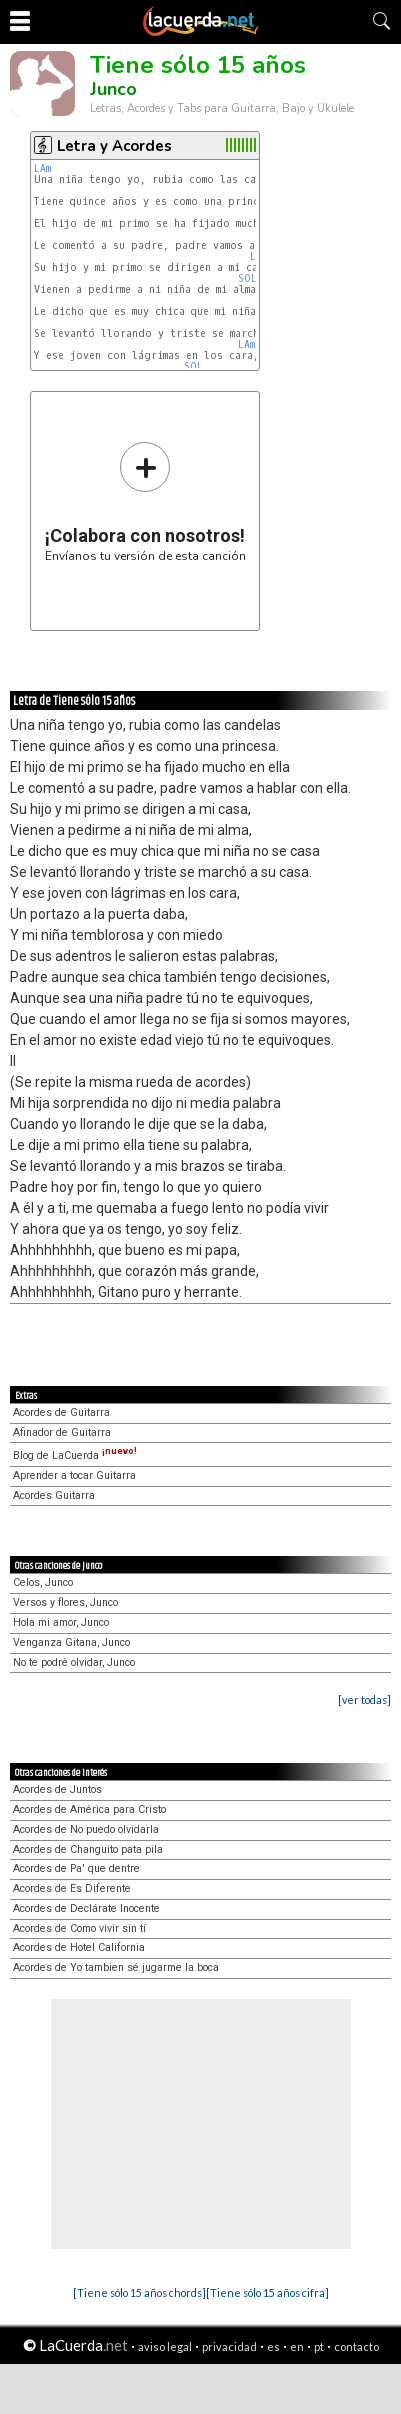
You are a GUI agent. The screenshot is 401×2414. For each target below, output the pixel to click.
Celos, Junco (43, 1582)
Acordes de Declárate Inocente (86, 1908)
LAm (42, 168)
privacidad (229, 2346)
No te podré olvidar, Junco (74, 1662)
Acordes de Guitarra (61, 1412)
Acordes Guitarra (54, 1495)
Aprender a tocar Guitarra (74, 1475)
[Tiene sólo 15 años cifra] (267, 2292)
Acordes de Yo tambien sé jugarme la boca (116, 1967)
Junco (113, 89)
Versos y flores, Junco (65, 1602)
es (273, 2346)
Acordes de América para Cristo (89, 1809)
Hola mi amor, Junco (61, 1622)
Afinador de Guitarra (62, 1432)
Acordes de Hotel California (79, 1947)
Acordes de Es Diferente (72, 1888)
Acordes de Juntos (57, 1789)
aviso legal (165, 2346)
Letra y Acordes (114, 146)
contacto (356, 2346)
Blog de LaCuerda (75, 1455)
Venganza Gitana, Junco (71, 1642)
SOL (247, 278)
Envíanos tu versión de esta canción (145, 501)
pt (319, 2346)
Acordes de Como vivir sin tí (79, 1928)
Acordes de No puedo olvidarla (86, 1829)
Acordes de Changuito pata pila (88, 1849)
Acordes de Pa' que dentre (76, 1868)
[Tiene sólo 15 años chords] (139, 2292)
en (297, 2346)
